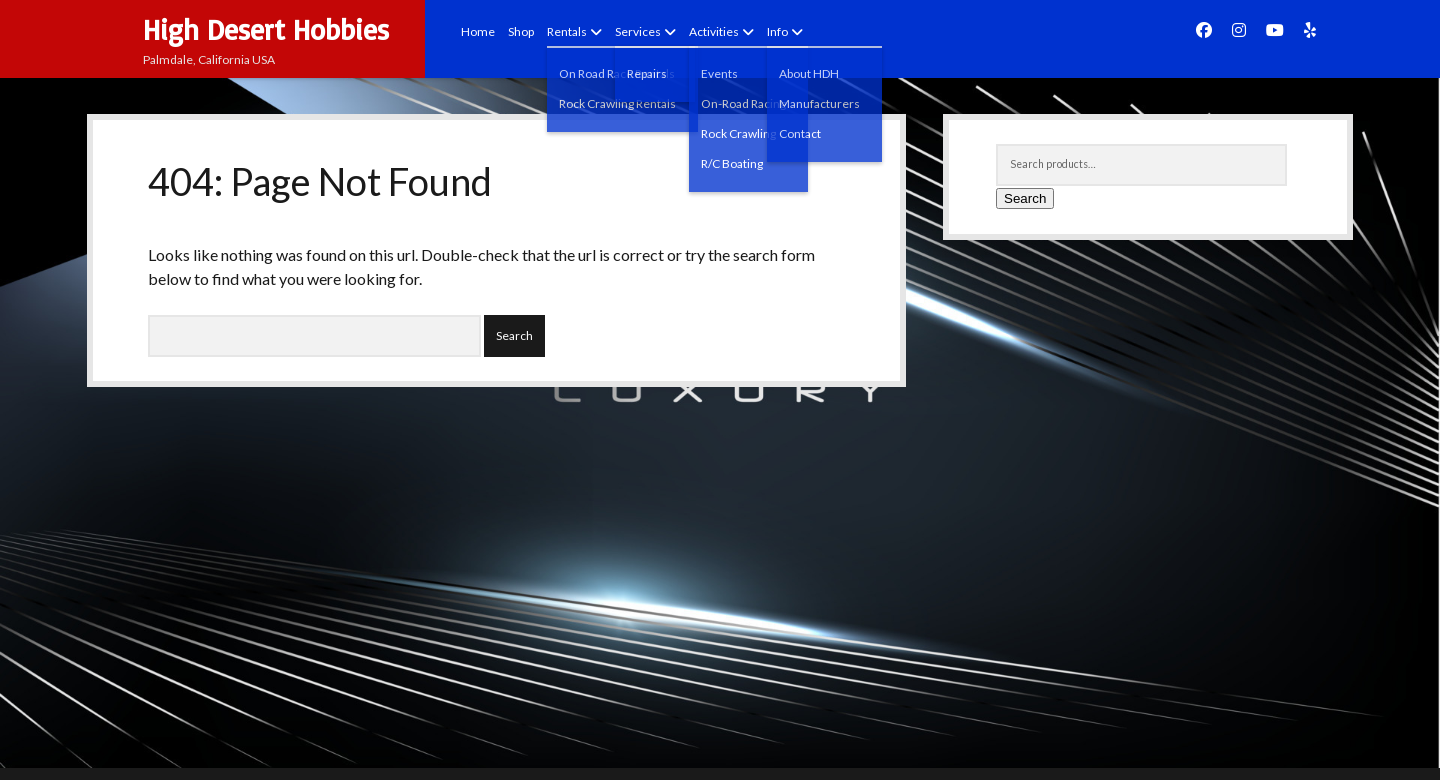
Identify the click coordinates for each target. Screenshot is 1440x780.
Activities (714, 31)
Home (478, 31)
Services (638, 31)
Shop (521, 31)
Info (777, 31)
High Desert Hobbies (266, 29)
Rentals (567, 31)
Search (1025, 198)
